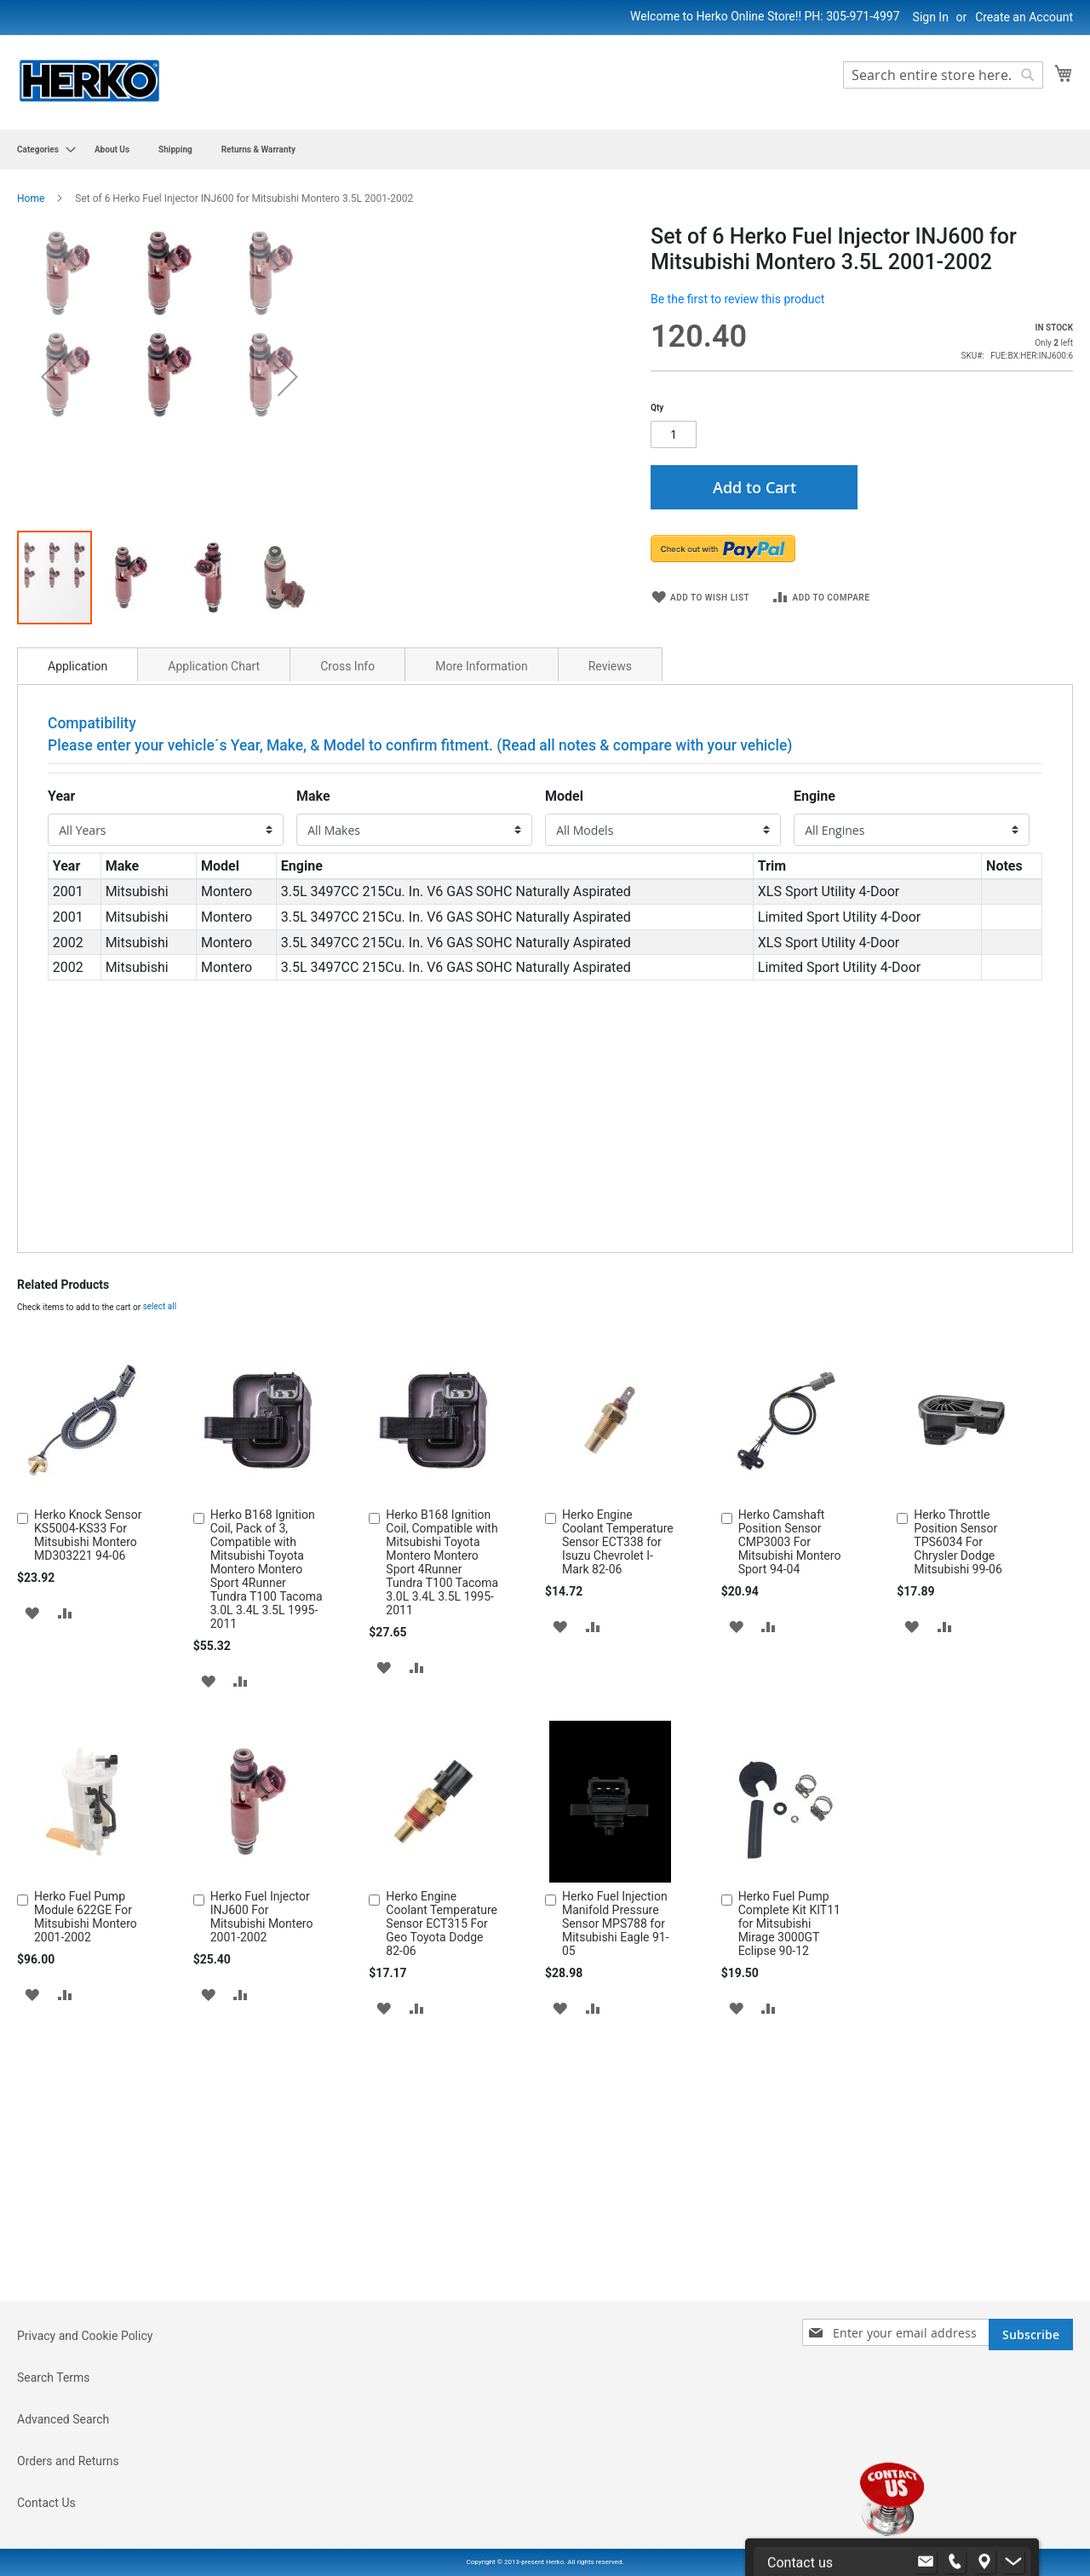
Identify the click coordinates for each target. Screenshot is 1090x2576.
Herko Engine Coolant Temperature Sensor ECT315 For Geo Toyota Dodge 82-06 (441, 2215)
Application (77, 957)
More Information (481, 957)
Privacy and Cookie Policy (84, 2433)
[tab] (77, 956)
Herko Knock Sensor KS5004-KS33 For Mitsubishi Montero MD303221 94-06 (87, 1826)
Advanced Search (63, 2516)
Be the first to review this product (737, 299)
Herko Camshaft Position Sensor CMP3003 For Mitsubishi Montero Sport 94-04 (789, 1833)
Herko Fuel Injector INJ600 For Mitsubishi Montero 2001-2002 (261, 2208)
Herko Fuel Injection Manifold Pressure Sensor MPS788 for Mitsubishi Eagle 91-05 (615, 2215)
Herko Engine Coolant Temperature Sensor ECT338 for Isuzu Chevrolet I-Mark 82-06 (618, 1833)
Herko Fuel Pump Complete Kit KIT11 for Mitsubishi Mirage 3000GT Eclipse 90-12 (789, 2215)
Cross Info (347, 957)
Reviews (610, 957)
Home (30, 198)
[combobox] (943, 75)
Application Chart (214, 957)
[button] (51, 522)
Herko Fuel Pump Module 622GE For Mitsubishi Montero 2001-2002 (85, 2208)
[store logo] (89, 81)
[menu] (545, 149)
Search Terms (53, 2474)
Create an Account (1024, 17)
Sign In (931, 17)
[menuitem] (41, 149)
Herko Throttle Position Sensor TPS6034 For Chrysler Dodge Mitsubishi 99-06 (958, 1833)
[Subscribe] (1031, 2431)
